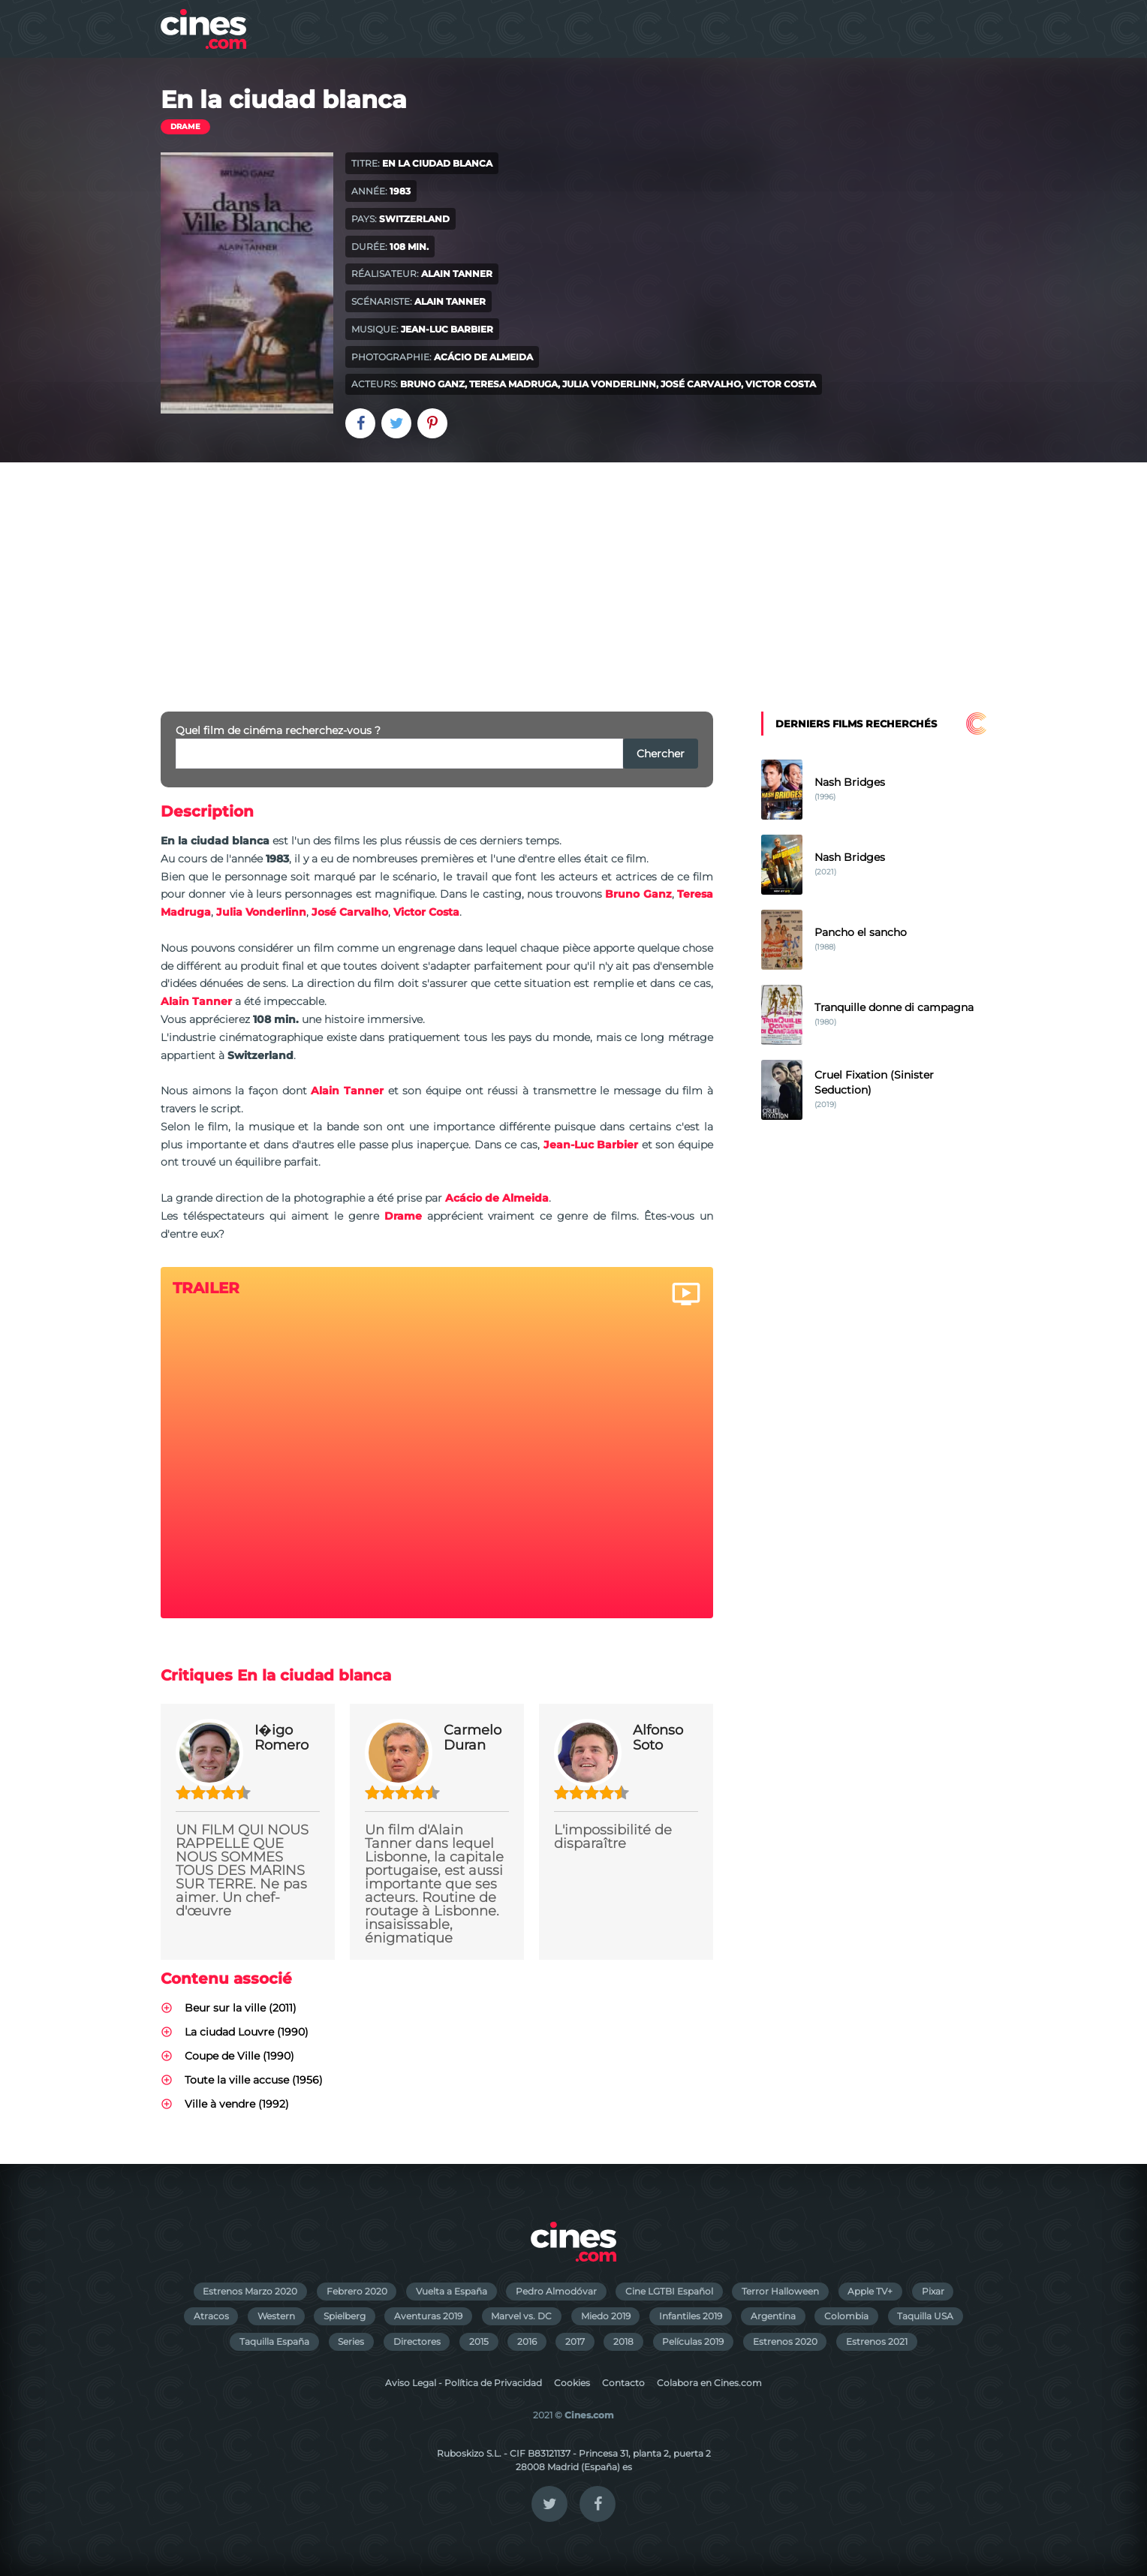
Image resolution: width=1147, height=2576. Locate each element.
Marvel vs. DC (521, 2316)
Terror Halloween (780, 2291)
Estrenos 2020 (785, 2341)
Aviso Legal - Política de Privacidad (463, 2382)
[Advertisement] (573, 575)
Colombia (846, 2316)
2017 (575, 2341)
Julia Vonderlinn (609, 384)
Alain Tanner (456, 273)
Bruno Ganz (432, 384)
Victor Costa (780, 384)
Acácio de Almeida (483, 357)
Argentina (773, 2316)
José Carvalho (701, 384)
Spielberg (345, 2316)
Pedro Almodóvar (556, 2291)
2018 (623, 2341)
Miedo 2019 (606, 2316)
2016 (527, 2341)
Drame (185, 126)
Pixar (933, 2291)
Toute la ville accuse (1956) (254, 2080)
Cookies (572, 2382)
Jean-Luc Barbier (447, 329)
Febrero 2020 (357, 2291)
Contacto (623, 2382)
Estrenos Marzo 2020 (250, 2291)
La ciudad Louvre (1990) (247, 2032)
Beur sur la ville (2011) (241, 2008)
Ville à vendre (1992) (237, 2104)
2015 (479, 2341)
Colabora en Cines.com (709, 2382)
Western (276, 2316)
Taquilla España (274, 2341)
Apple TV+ (870, 2291)
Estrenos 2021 (877, 2341)
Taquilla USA (925, 2316)
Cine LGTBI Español (669, 2291)
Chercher (661, 753)
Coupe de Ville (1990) (239, 2056)
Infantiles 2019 (690, 2316)
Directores (417, 2341)
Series (351, 2341)
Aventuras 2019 (428, 2316)
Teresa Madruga (513, 384)
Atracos (211, 2316)
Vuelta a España (451, 2291)
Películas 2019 (693, 2341)
